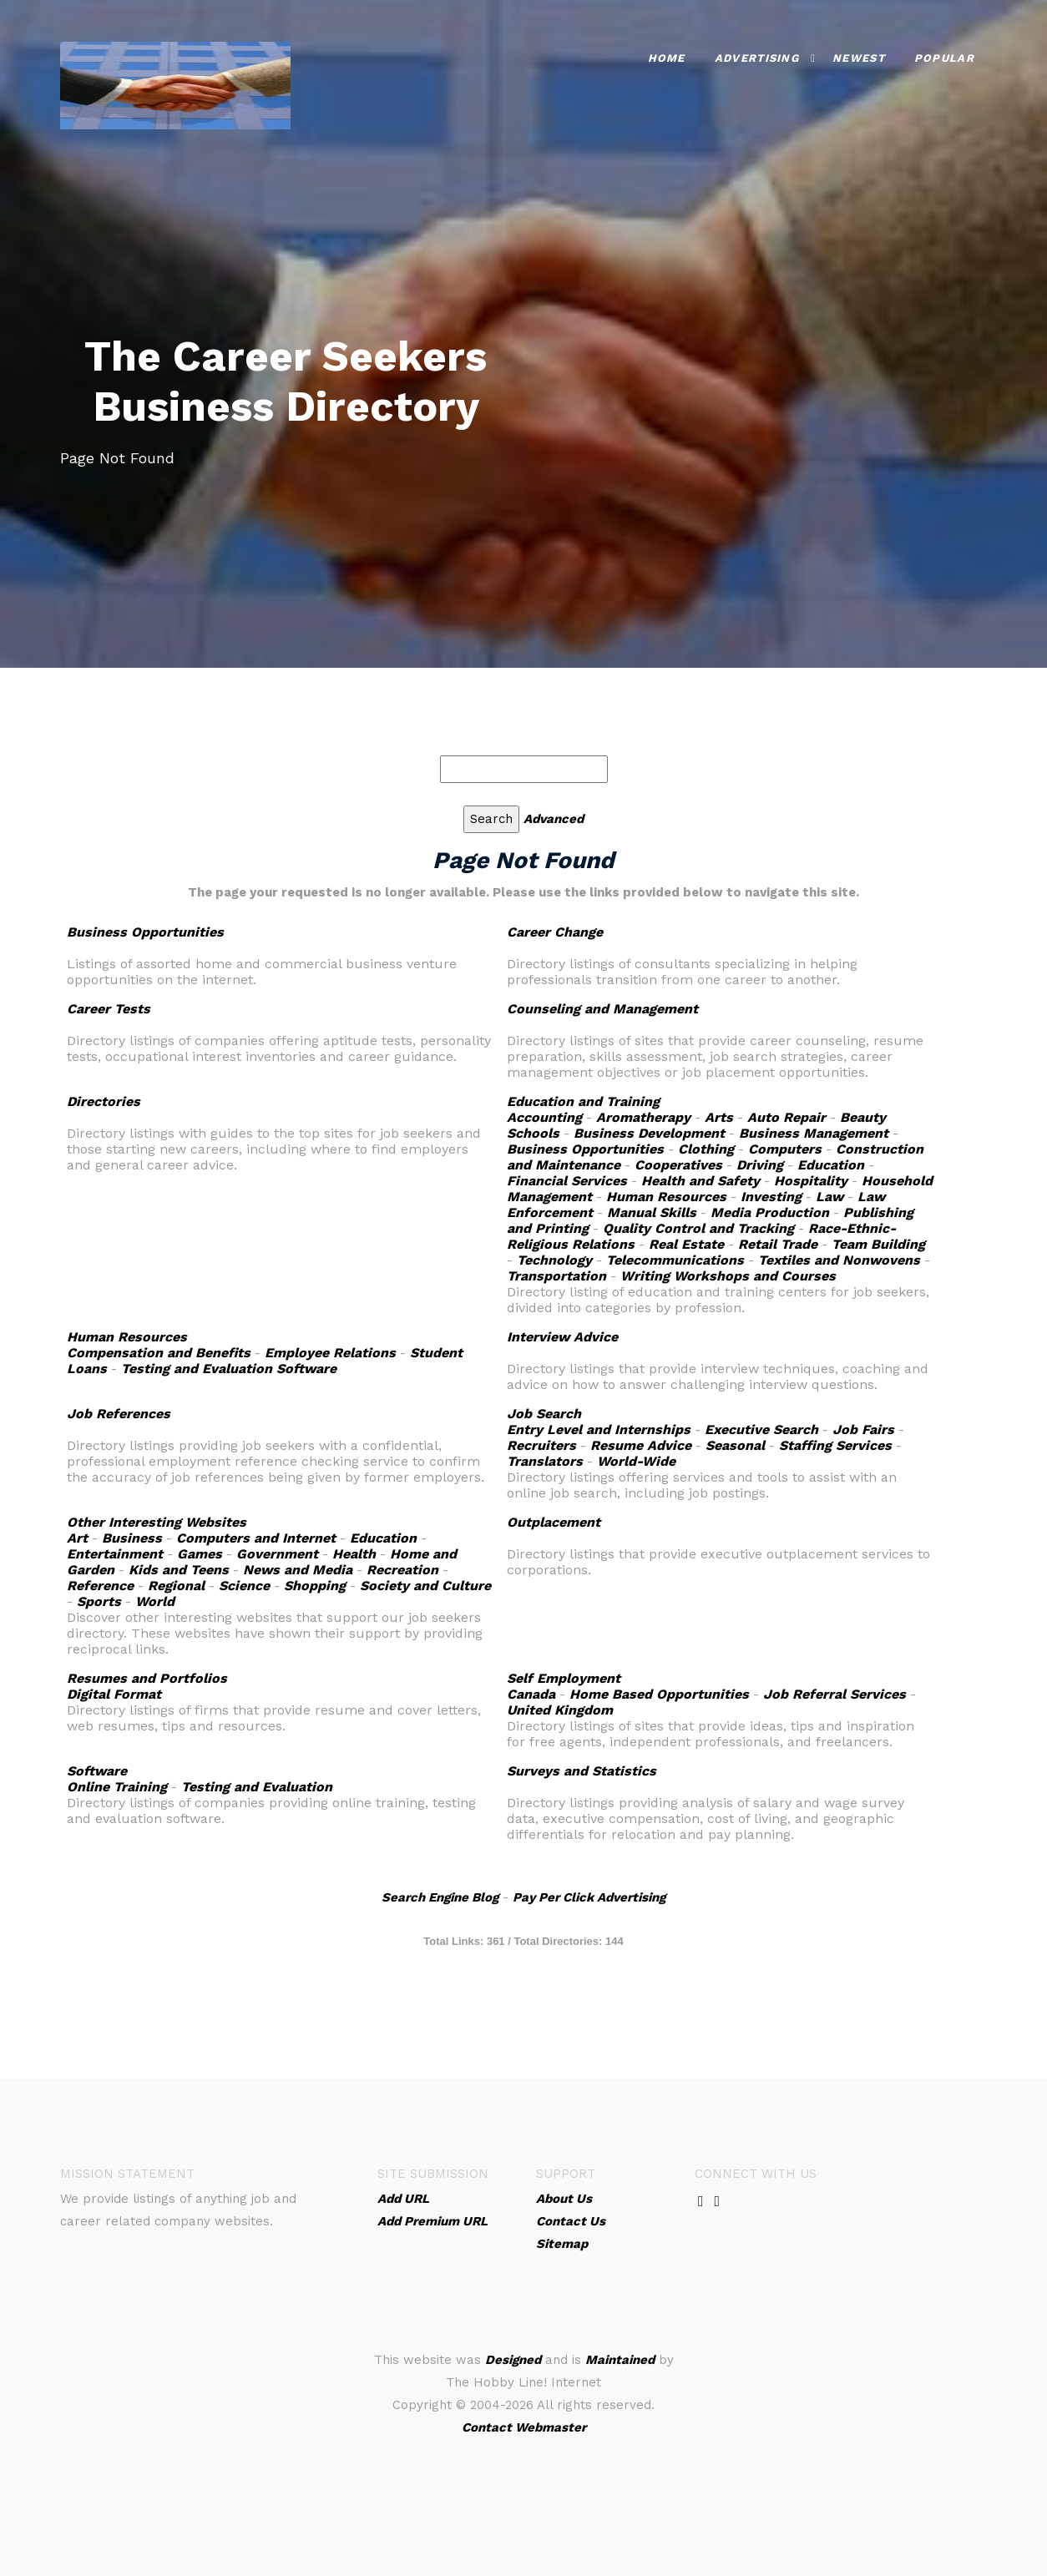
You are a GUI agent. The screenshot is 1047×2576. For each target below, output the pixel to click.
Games (199, 1554)
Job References (118, 1414)
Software (97, 1771)
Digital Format (114, 1694)
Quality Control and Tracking (698, 1228)
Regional (176, 1586)
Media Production (770, 1212)
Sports (99, 1601)
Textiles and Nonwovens (839, 1260)
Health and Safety (700, 1181)
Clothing (706, 1149)
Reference (100, 1586)
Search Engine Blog (440, 1897)
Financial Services (567, 1181)
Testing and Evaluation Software (228, 1368)
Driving (759, 1165)
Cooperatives (678, 1165)
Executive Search (761, 1429)
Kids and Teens (179, 1570)
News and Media (297, 1570)
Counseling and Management (602, 1009)
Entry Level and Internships (598, 1429)
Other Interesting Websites (156, 1522)
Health (354, 1554)
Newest (858, 58)
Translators (545, 1461)
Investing (771, 1197)
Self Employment (563, 1678)
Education (830, 1165)
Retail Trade (777, 1244)
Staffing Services (835, 1445)
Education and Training (583, 1101)
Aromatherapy (643, 1117)
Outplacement (553, 1522)
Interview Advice (562, 1337)
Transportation (556, 1276)
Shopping (315, 1586)
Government (277, 1554)
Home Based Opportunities (659, 1694)
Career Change (555, 932)
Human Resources (666, 1197)
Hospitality (810, 1181)
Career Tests (108, 1009)
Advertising (757, 58)
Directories (103, 1101)
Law (829, 1197)
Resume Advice (640, 1445)
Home (666, 58)
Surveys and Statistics (581, 1771)
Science (244, 1586)
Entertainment (115, 1554)
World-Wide (636, 1461)
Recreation (402, 1570)
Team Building (878, 1244)
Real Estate (686, 1244)
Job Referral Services (834, 1694)
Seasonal (735, 1445)
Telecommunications (675, 1260)
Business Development (649, 1133)
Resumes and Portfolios (147, 1678)
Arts (719, 1117)
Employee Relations (330, 1353)
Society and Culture (425, 1586)
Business (132, 1538)
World (154, 1601)
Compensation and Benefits (158, 1353)
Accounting (544, 1117)
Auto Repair (786, 1117)
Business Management (813, 1133)
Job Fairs (863, 1429)
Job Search (544, 1414)
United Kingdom (560, 1710)
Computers (785, 1149)
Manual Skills (651, 1212)
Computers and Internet (256, 1538)
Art (77, 1538)
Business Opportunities (145, 932)
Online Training (117, 1787)
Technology (554, 1260)
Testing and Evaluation (256, 1787)
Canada (531, 1694)
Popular (944, 58)
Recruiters (541, 1445)
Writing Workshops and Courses (728, 1276)
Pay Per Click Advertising (589, 1897)
